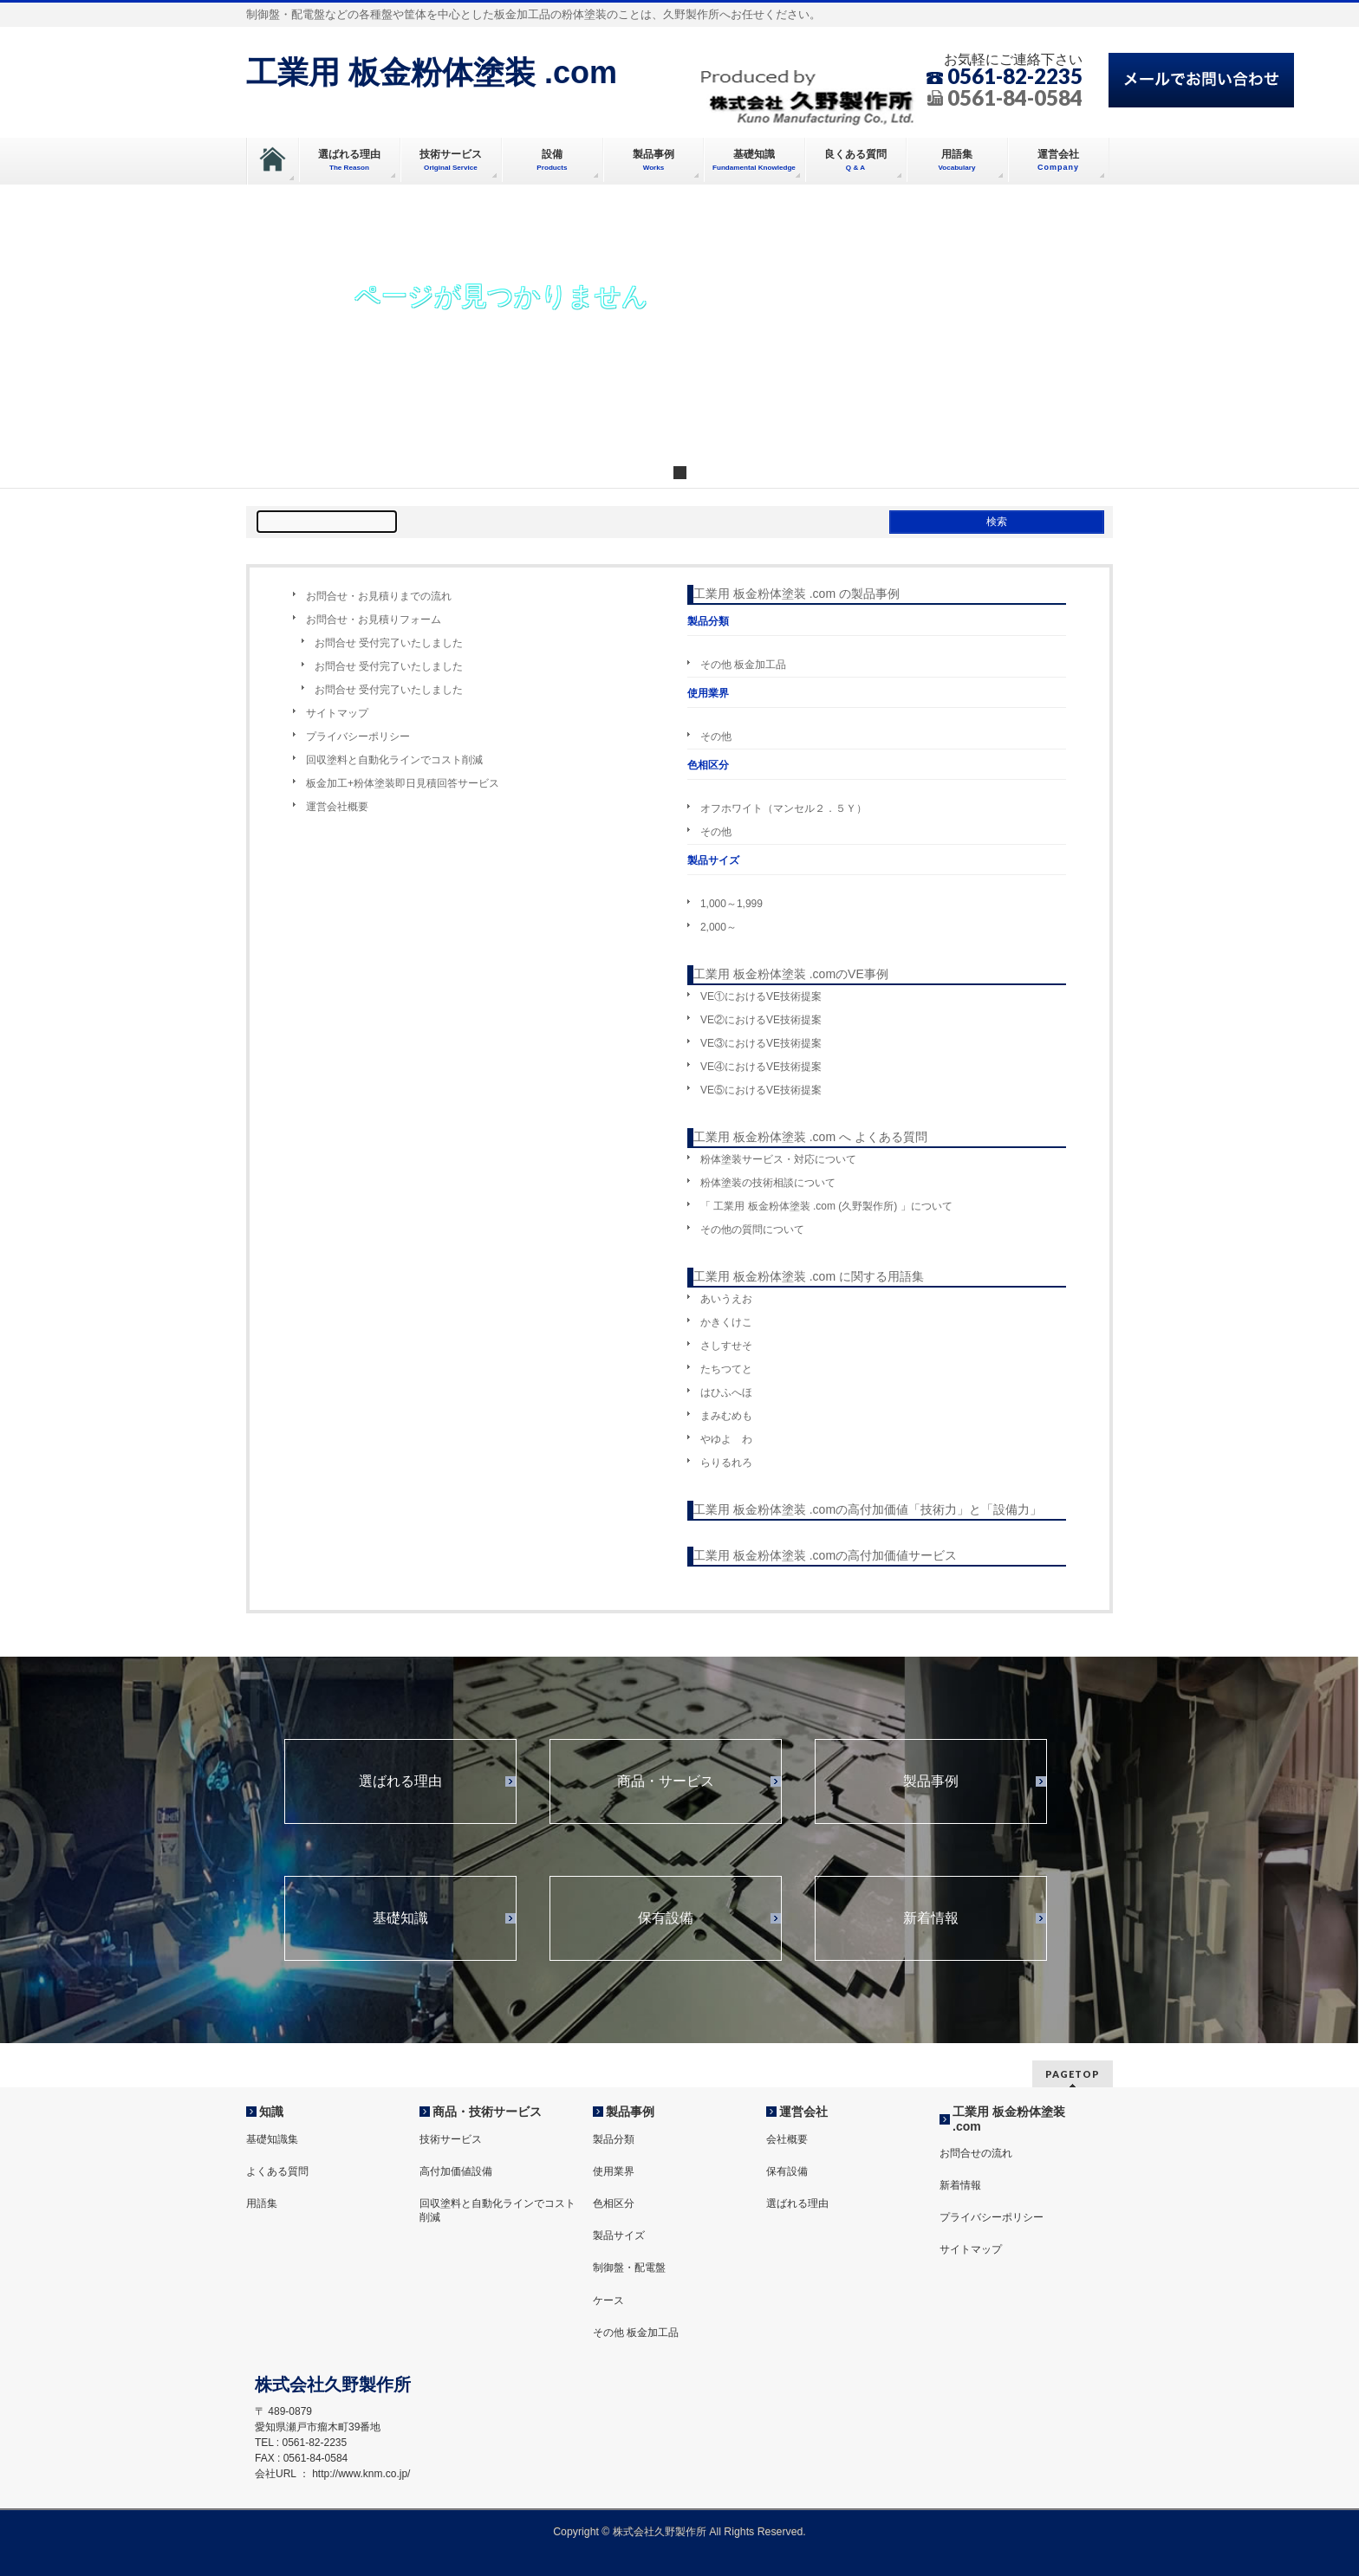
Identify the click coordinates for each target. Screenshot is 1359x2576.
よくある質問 (277, 2171)
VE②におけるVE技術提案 (761, 1020)
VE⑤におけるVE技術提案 (761, 1090)
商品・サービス (665, 1781)
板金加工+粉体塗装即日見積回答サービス (402, 783)
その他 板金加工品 (743, 665)
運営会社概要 (337, 807)
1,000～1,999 (731, 904)
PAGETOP (1072, 2074)
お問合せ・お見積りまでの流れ (379, 596)
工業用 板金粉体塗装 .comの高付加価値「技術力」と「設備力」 (867, 1509)
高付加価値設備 (455, 2171)
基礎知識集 (272, 2139)
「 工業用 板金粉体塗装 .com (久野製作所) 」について (826, 1206)
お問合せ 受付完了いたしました (389, 643)
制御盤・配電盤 (629, 2267)
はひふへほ (726, 1392)
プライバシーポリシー (358, 736)
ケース (608, 2300)
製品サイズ (619, 2235)
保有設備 (665, 1918)
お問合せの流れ (976, 2153)
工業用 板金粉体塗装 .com (431, 72)
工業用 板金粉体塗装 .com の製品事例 (796, 593)
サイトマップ (337, 713)
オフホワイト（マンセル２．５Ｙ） (783, 808)
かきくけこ (726, 1322)
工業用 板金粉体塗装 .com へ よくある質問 (810, 1137)
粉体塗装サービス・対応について (778, 1159)
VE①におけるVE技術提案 (761, 996)
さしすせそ (726, 1346)
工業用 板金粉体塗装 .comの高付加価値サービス (825, 1555)
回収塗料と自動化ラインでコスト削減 (394, 760)
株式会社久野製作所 (659, 2532)
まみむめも (726, 1416)
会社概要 (787, 2139)
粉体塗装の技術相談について (768, 1183)
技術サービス (450, 2139)
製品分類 (613, 2139)
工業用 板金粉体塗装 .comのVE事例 (790, 974)
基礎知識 (400, 1918)
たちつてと (726, 1369)
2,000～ (718, 927)
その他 (716, 736)
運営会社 (803, 2112)
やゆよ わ (726, 1439)
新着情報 (931, 1918)
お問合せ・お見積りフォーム (373, 619)
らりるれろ (726, 1463)
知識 (271, 2112)
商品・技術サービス (487, 2112)
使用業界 (613, 2171)
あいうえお (726, 1299)
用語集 (261, 2203)
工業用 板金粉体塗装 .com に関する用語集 (808, 1276)
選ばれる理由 (400, 1781)
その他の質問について (752, 1229)
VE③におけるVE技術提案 (761, 1043)
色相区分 (613, 2203)
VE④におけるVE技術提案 (761, 1067)
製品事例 (931, 1781)
